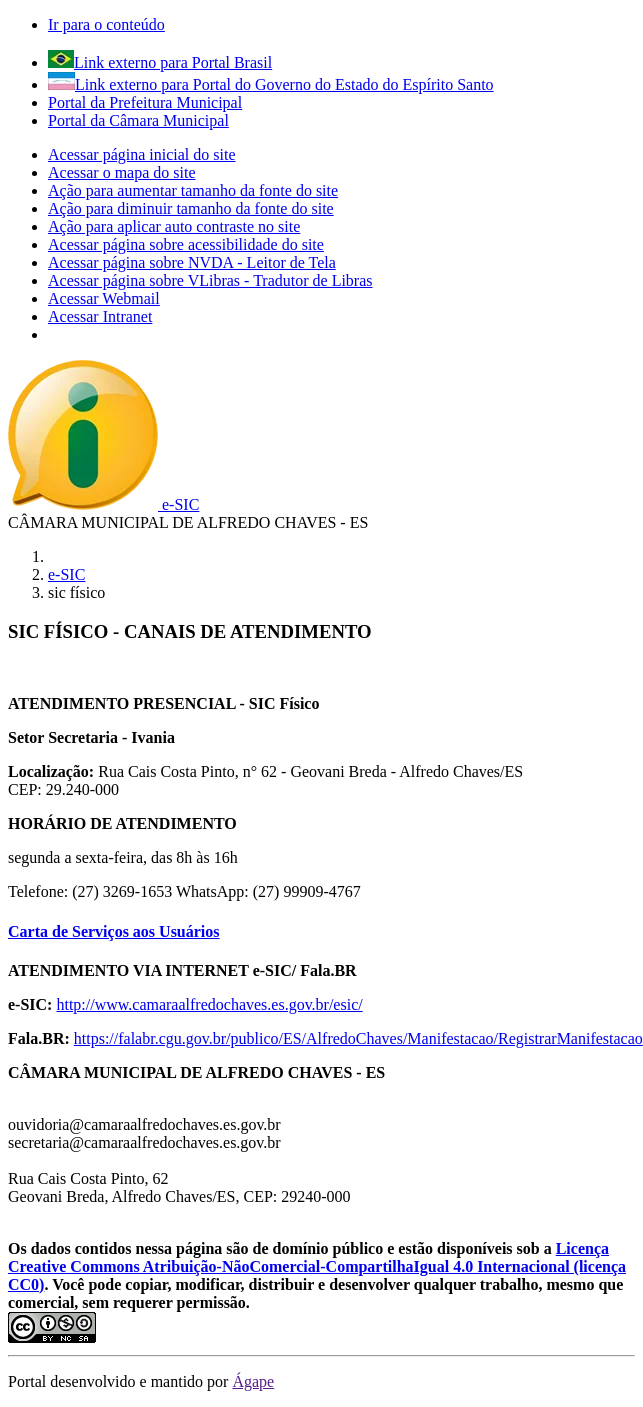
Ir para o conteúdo (106, 24)
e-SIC (66, 574)
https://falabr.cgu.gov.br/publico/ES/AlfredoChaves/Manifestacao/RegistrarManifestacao (358, 1038)
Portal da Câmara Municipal (138, 120)
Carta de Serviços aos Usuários (114, 931)
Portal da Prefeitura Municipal (145, 102)
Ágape (253, 1381)
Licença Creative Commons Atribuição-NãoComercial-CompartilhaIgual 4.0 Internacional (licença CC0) (317, 1266)
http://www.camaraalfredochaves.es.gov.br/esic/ (209, 1004)
